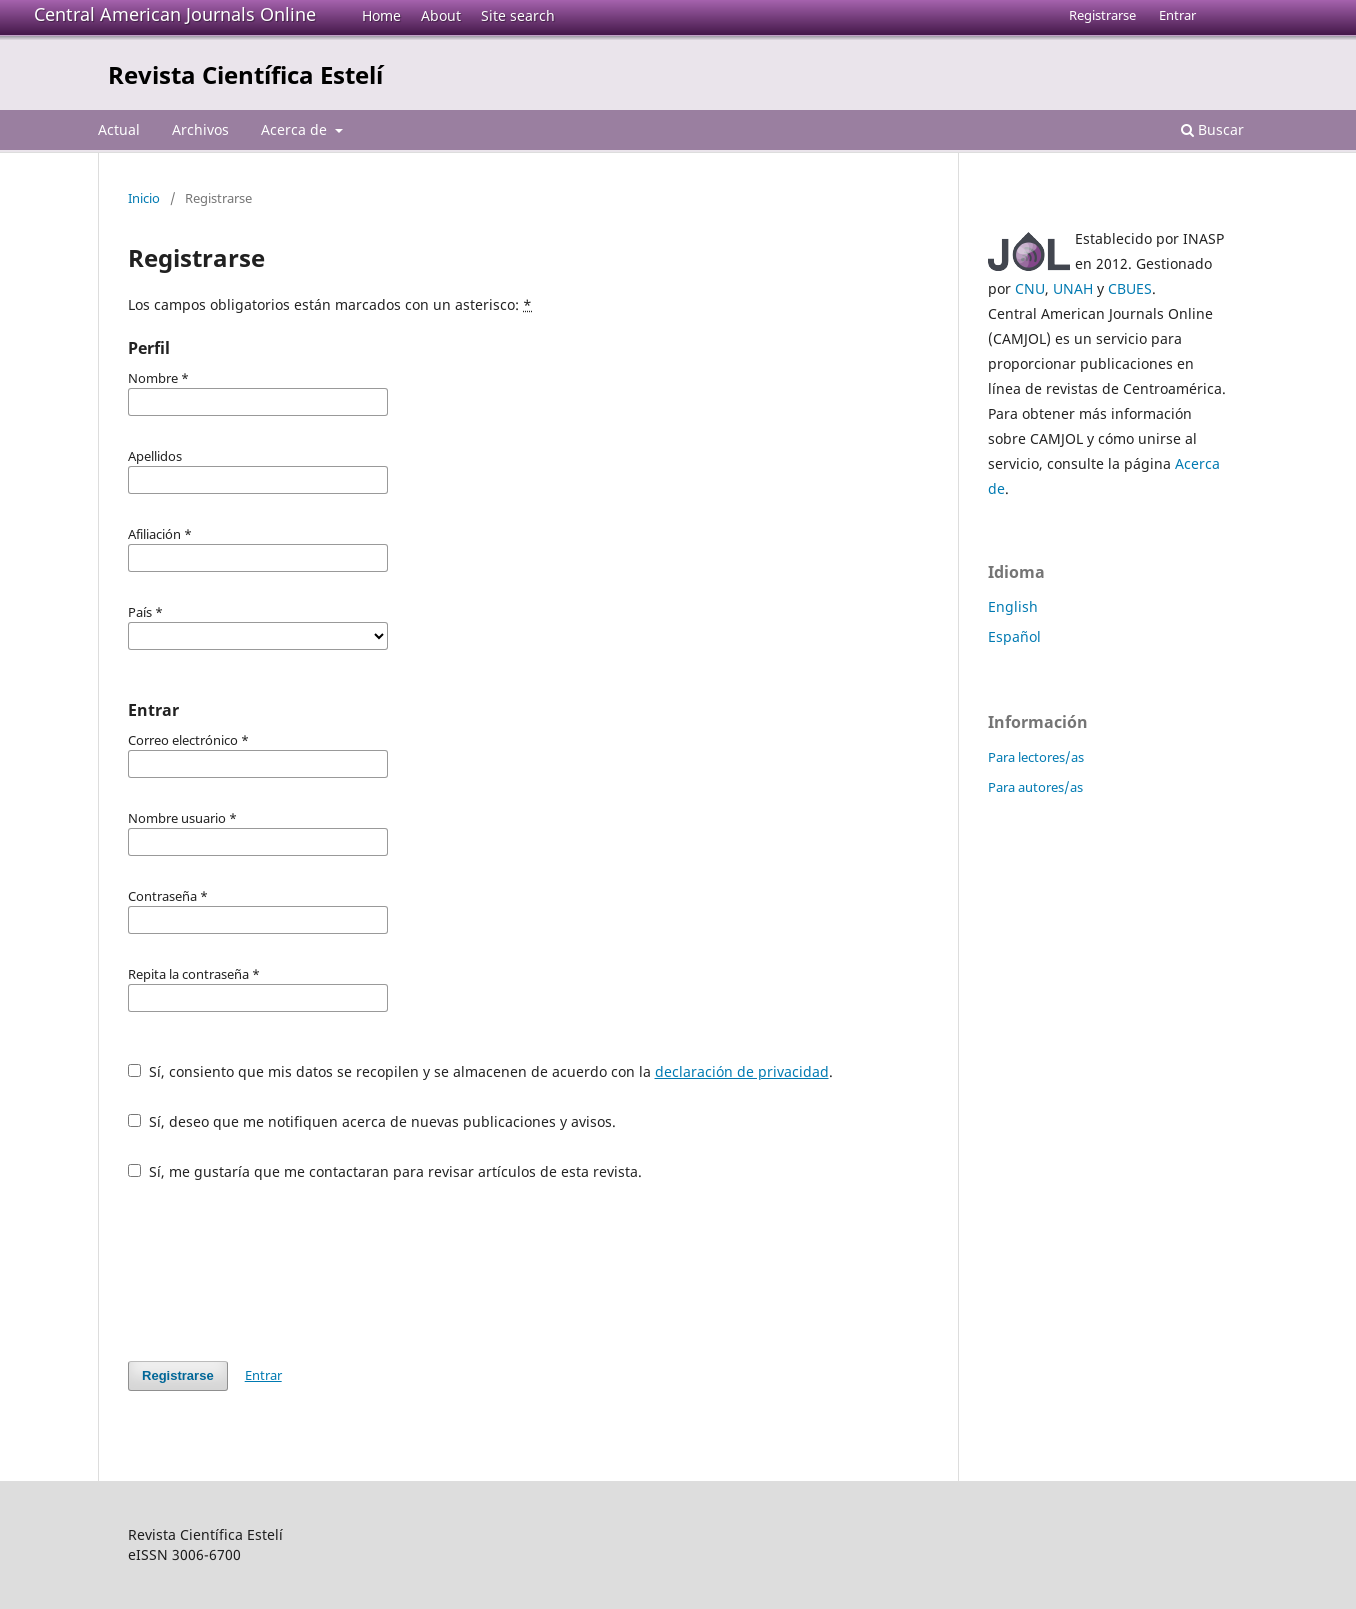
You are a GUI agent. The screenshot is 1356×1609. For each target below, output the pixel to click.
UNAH (1073, 288)
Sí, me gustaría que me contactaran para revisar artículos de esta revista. (385, 1171)
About (441, 15)
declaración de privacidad (742, 1071)
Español (1014, 636)
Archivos (200, 129)
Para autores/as (1035, 787)
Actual (119, 129)
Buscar (1212, 129)
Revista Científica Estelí (245, 74)
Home (381, 15)
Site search (518, 15)
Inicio (144, 198)
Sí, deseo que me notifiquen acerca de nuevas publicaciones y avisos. (372, 1121)
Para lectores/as (1036, 757)
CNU (1030, 288)
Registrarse (1102, 15)
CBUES (1130, 288)
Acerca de (296, 129)
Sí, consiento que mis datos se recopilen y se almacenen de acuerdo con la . (480, 1071)
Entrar (1177, 15)
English (1013, 606)
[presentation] (280, 1271)
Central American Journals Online (175, 14)
